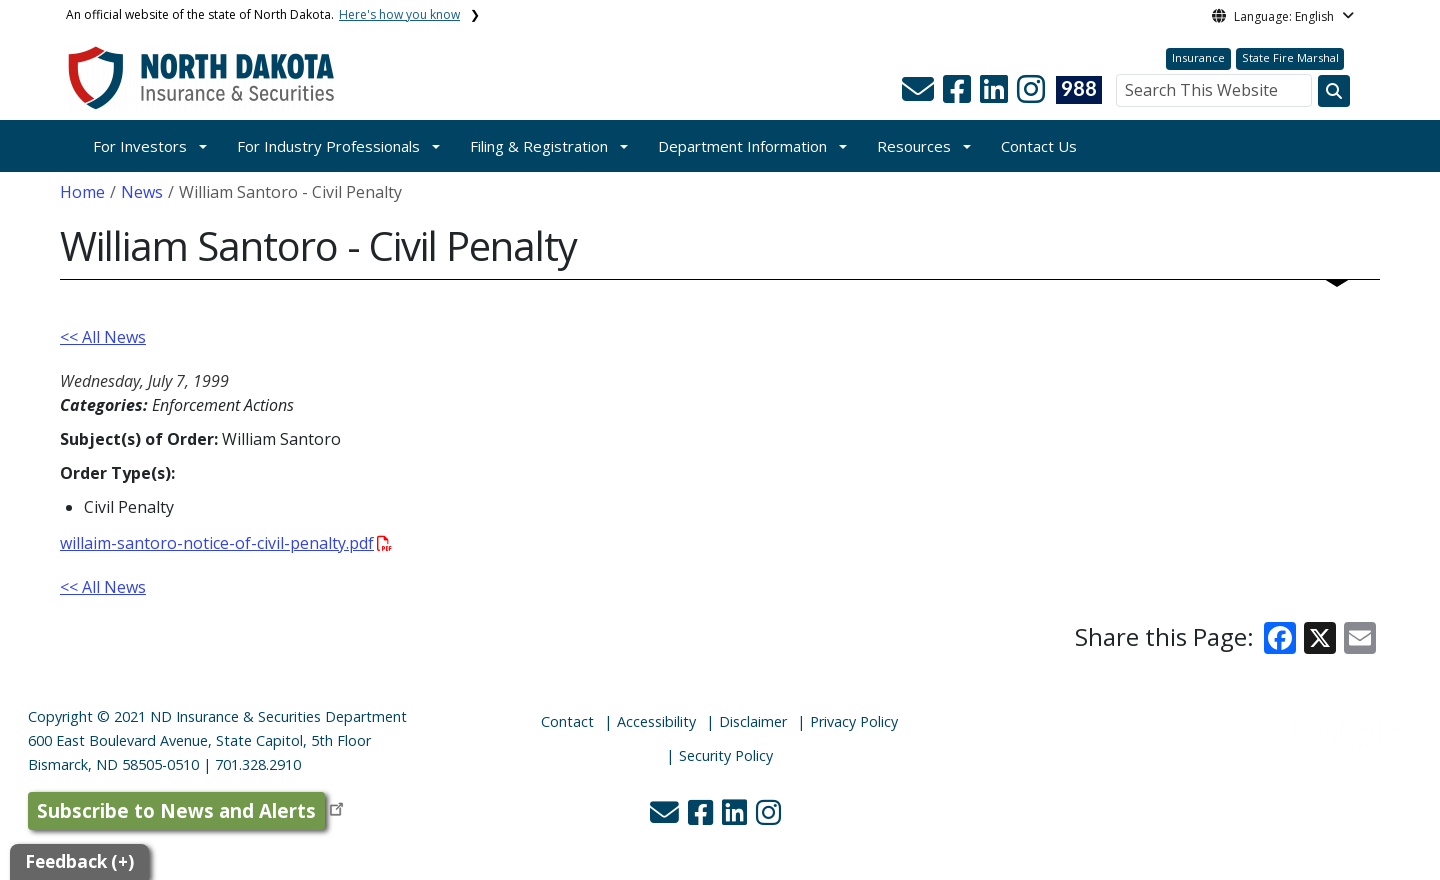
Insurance (1198, 57)
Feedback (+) (79, 861)
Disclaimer (753, 721)
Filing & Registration (539, 146)
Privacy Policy (854, 721)
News (142, 192)
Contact (567, 721)
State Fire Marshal (1290, 57)
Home (82, 192)
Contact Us (1039, 146)
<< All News (103, 337)
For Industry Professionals (328, 146)
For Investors (140, 146)
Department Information (742, 146)
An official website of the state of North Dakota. (263, 14)
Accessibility (656, 721)
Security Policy (726, 755)
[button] (920, 95)
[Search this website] (1334, 91)
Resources (914, 146)
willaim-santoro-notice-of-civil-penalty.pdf (226, 543)
